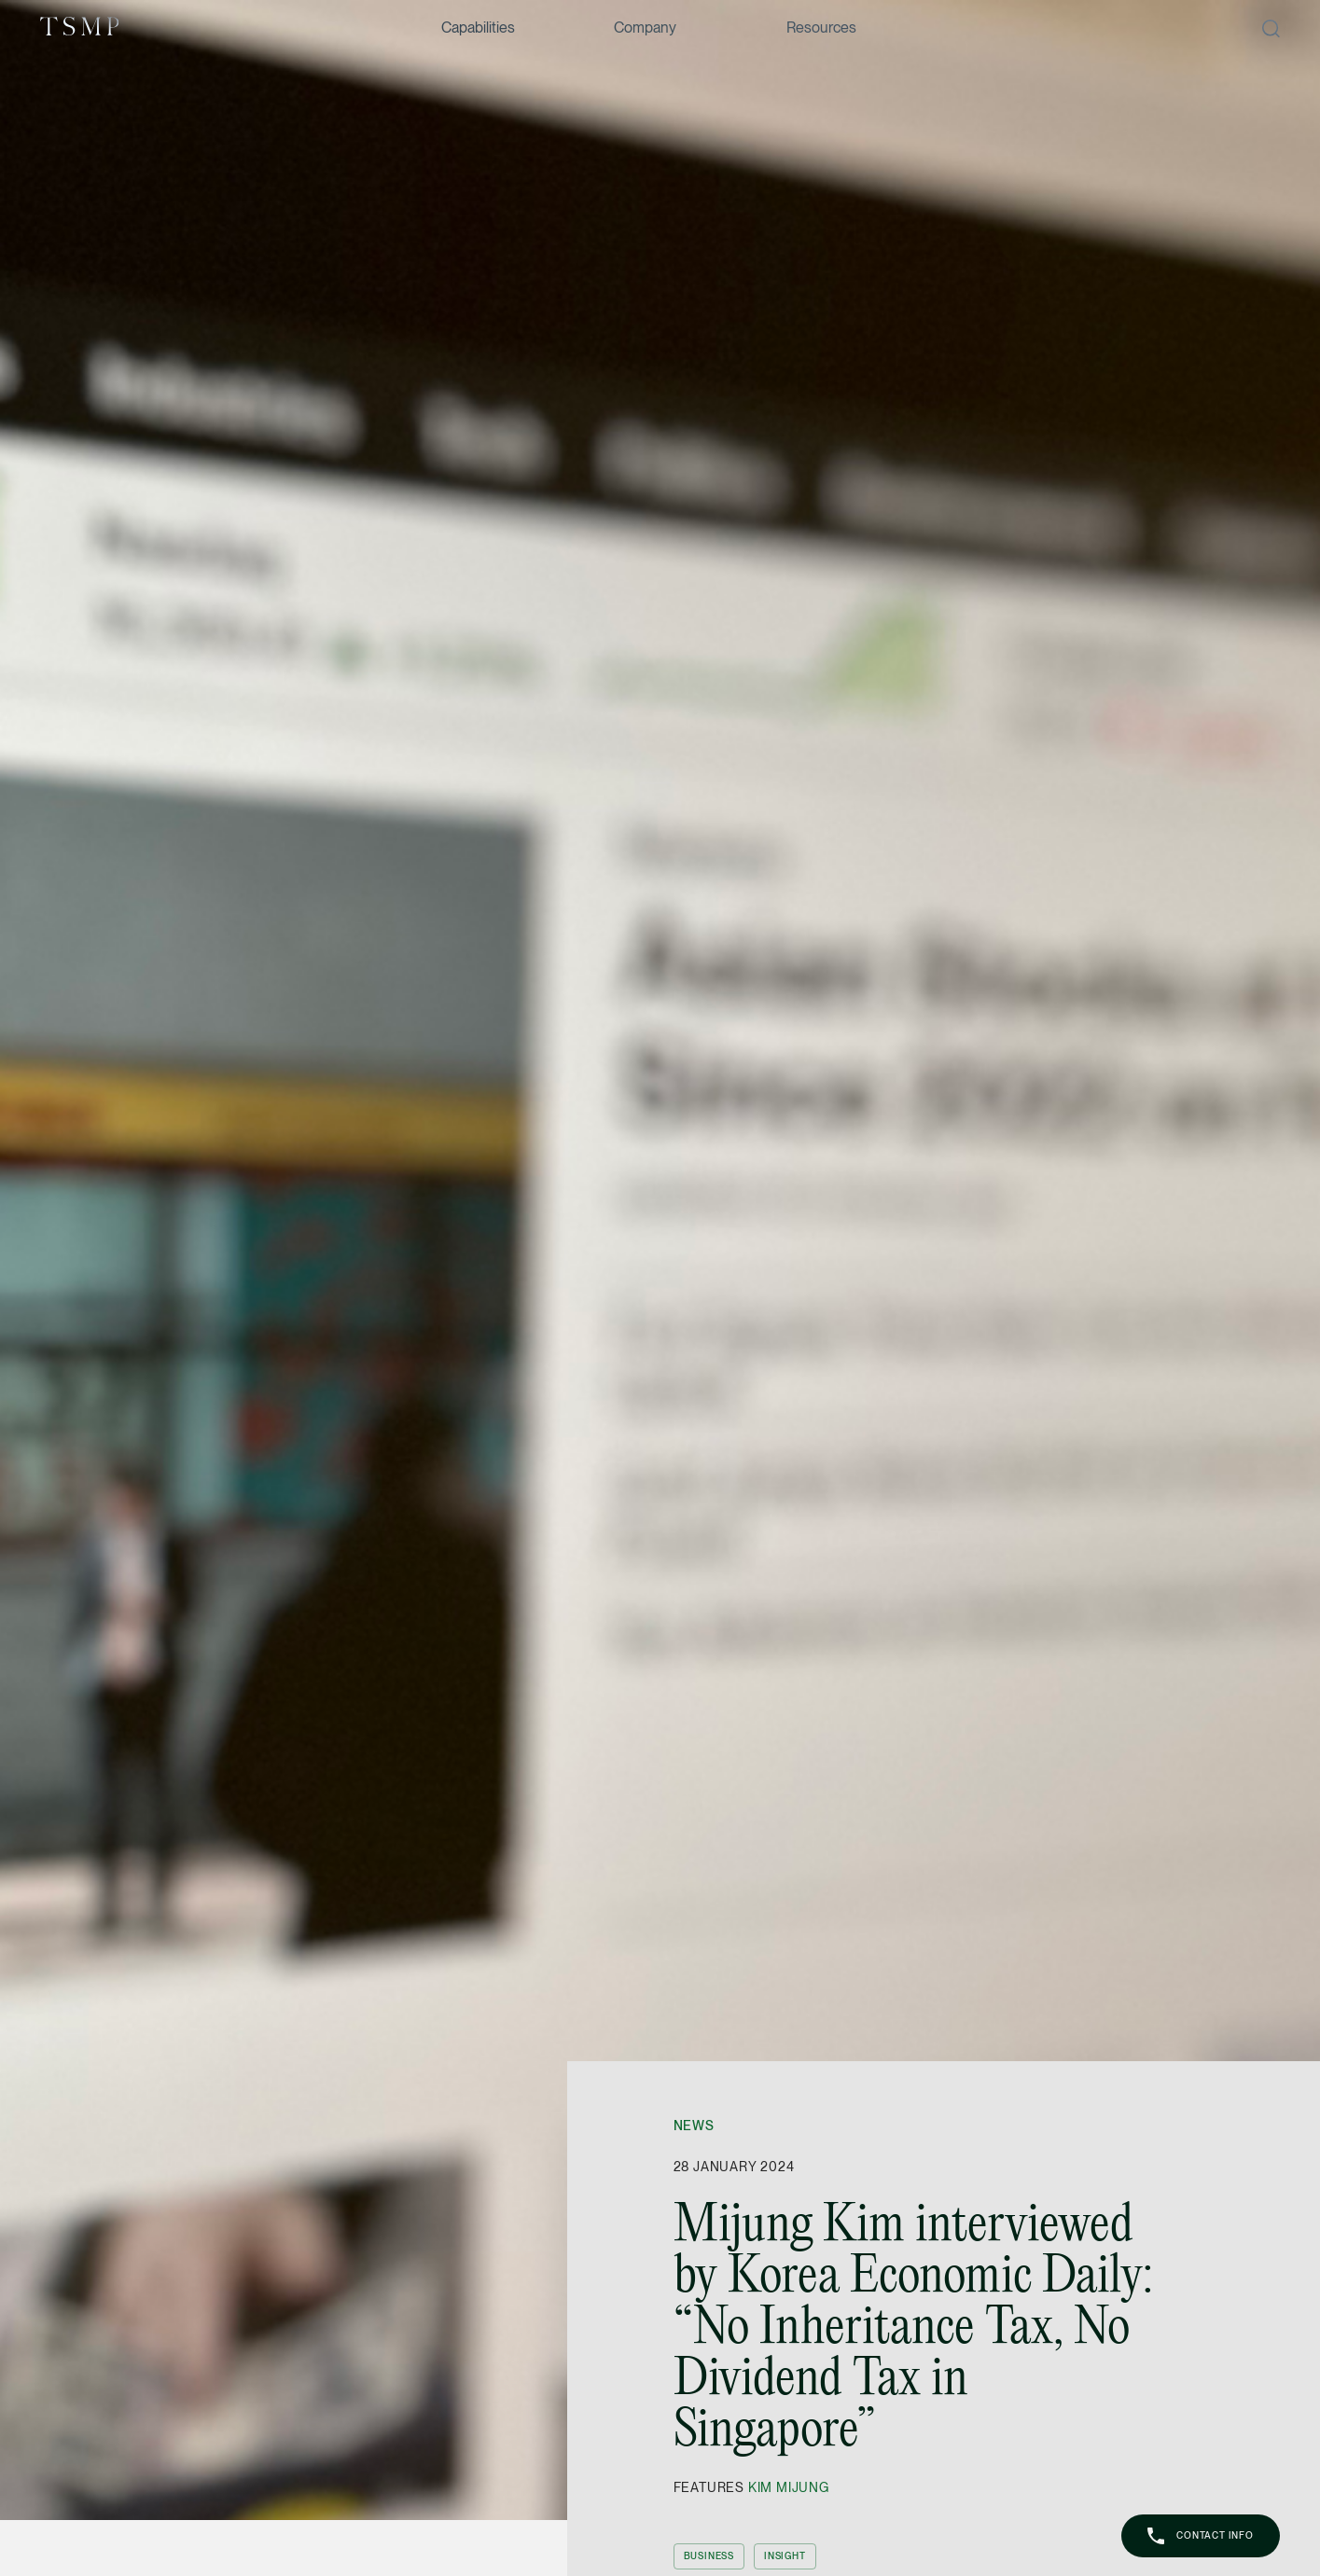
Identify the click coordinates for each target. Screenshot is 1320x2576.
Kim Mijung (788, 2487)
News (694, 2125)
